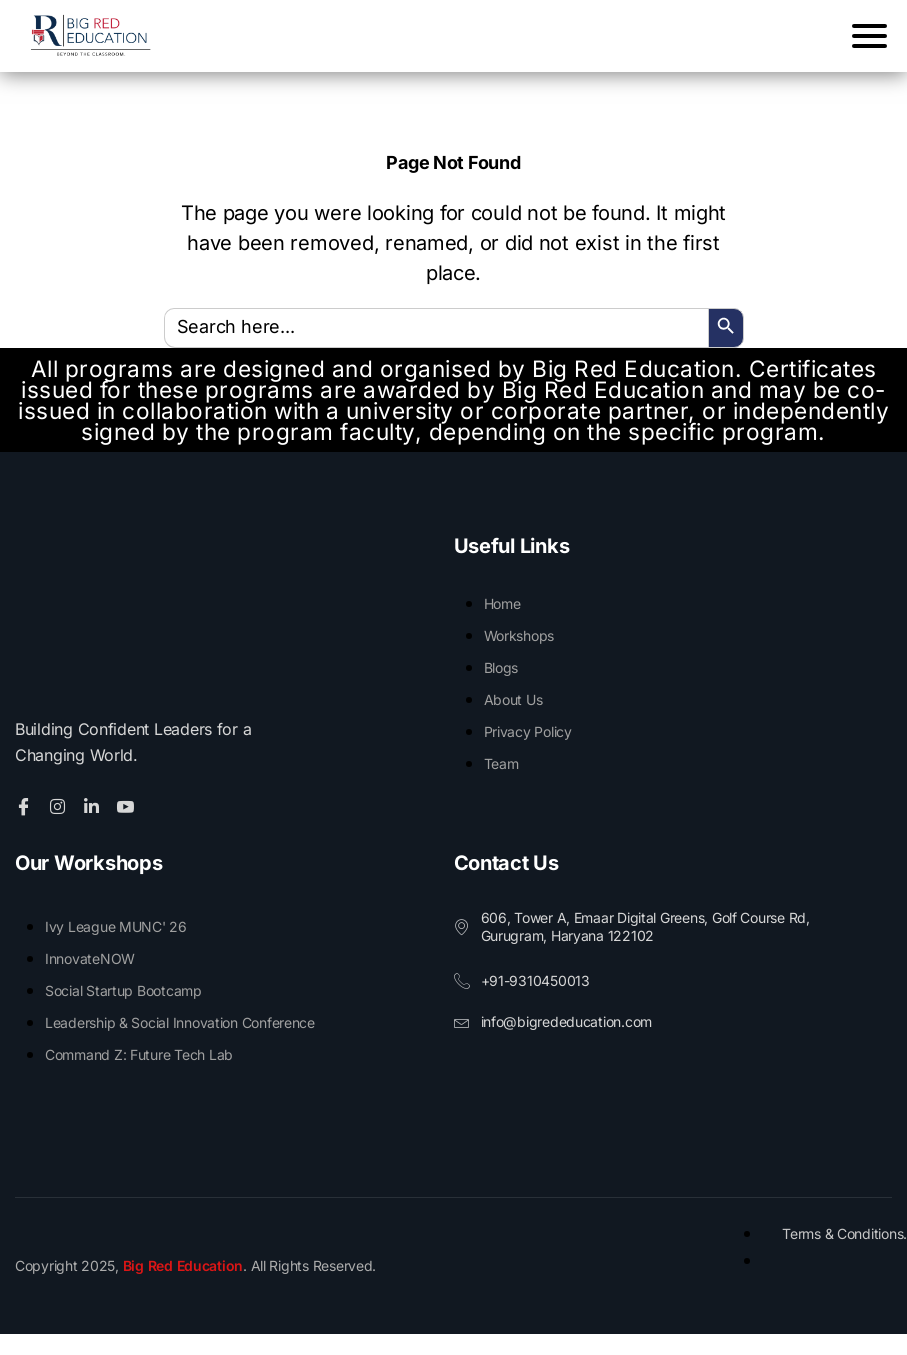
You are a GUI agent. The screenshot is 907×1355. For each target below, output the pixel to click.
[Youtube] (128, 826)
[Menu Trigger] (864, 35)
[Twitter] (60, 826)
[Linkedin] (94, 826)
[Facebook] (26, 826)
